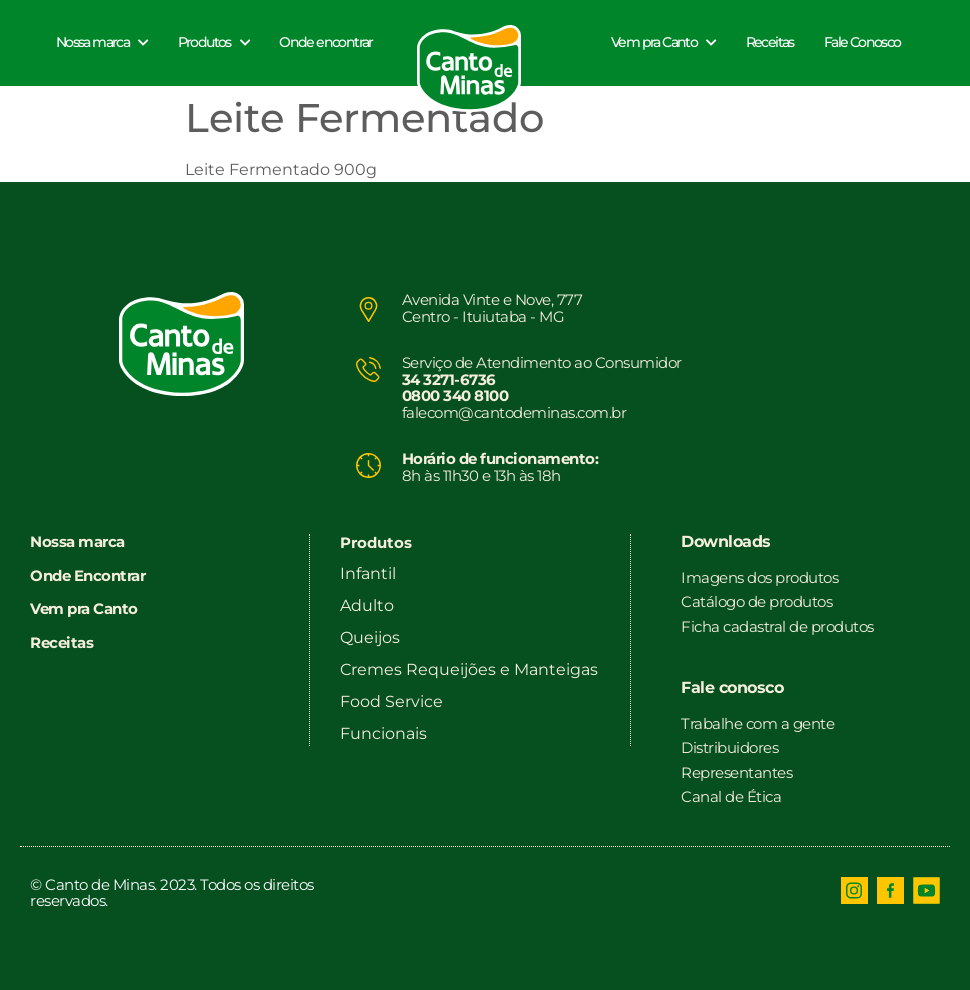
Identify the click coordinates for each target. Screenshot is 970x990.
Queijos (370, 637)
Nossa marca (102, 42)
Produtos (214, 42)
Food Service (391, 701)
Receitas (770, 42)
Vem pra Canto (663, 42)
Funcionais (383, 733)
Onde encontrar (326, 42)
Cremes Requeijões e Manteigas (469, 669)
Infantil (368, 573)
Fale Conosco (862, 42)
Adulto (367, 605)
